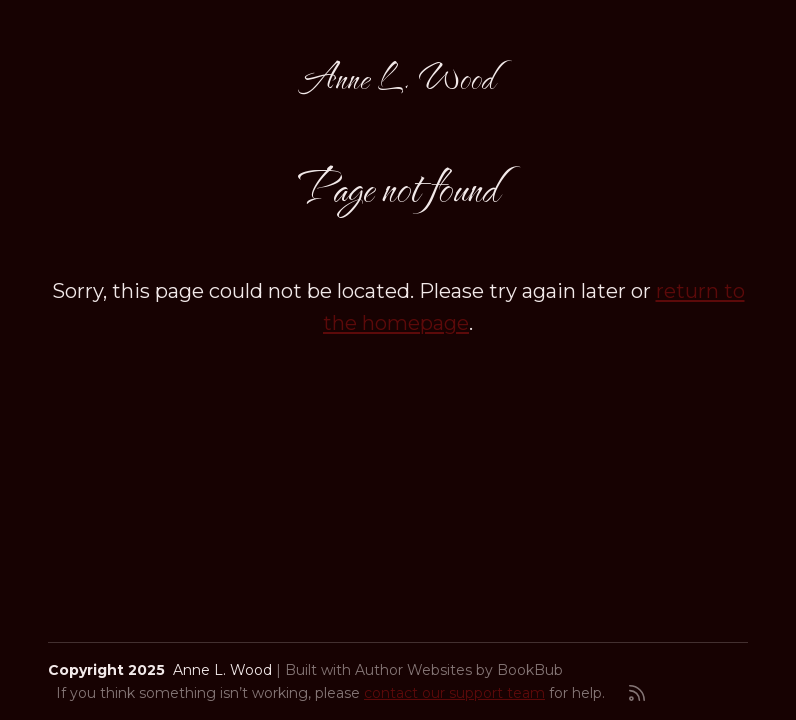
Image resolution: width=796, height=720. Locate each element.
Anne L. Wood (398, 76)
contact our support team (454, 693)
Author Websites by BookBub (459, 670)
